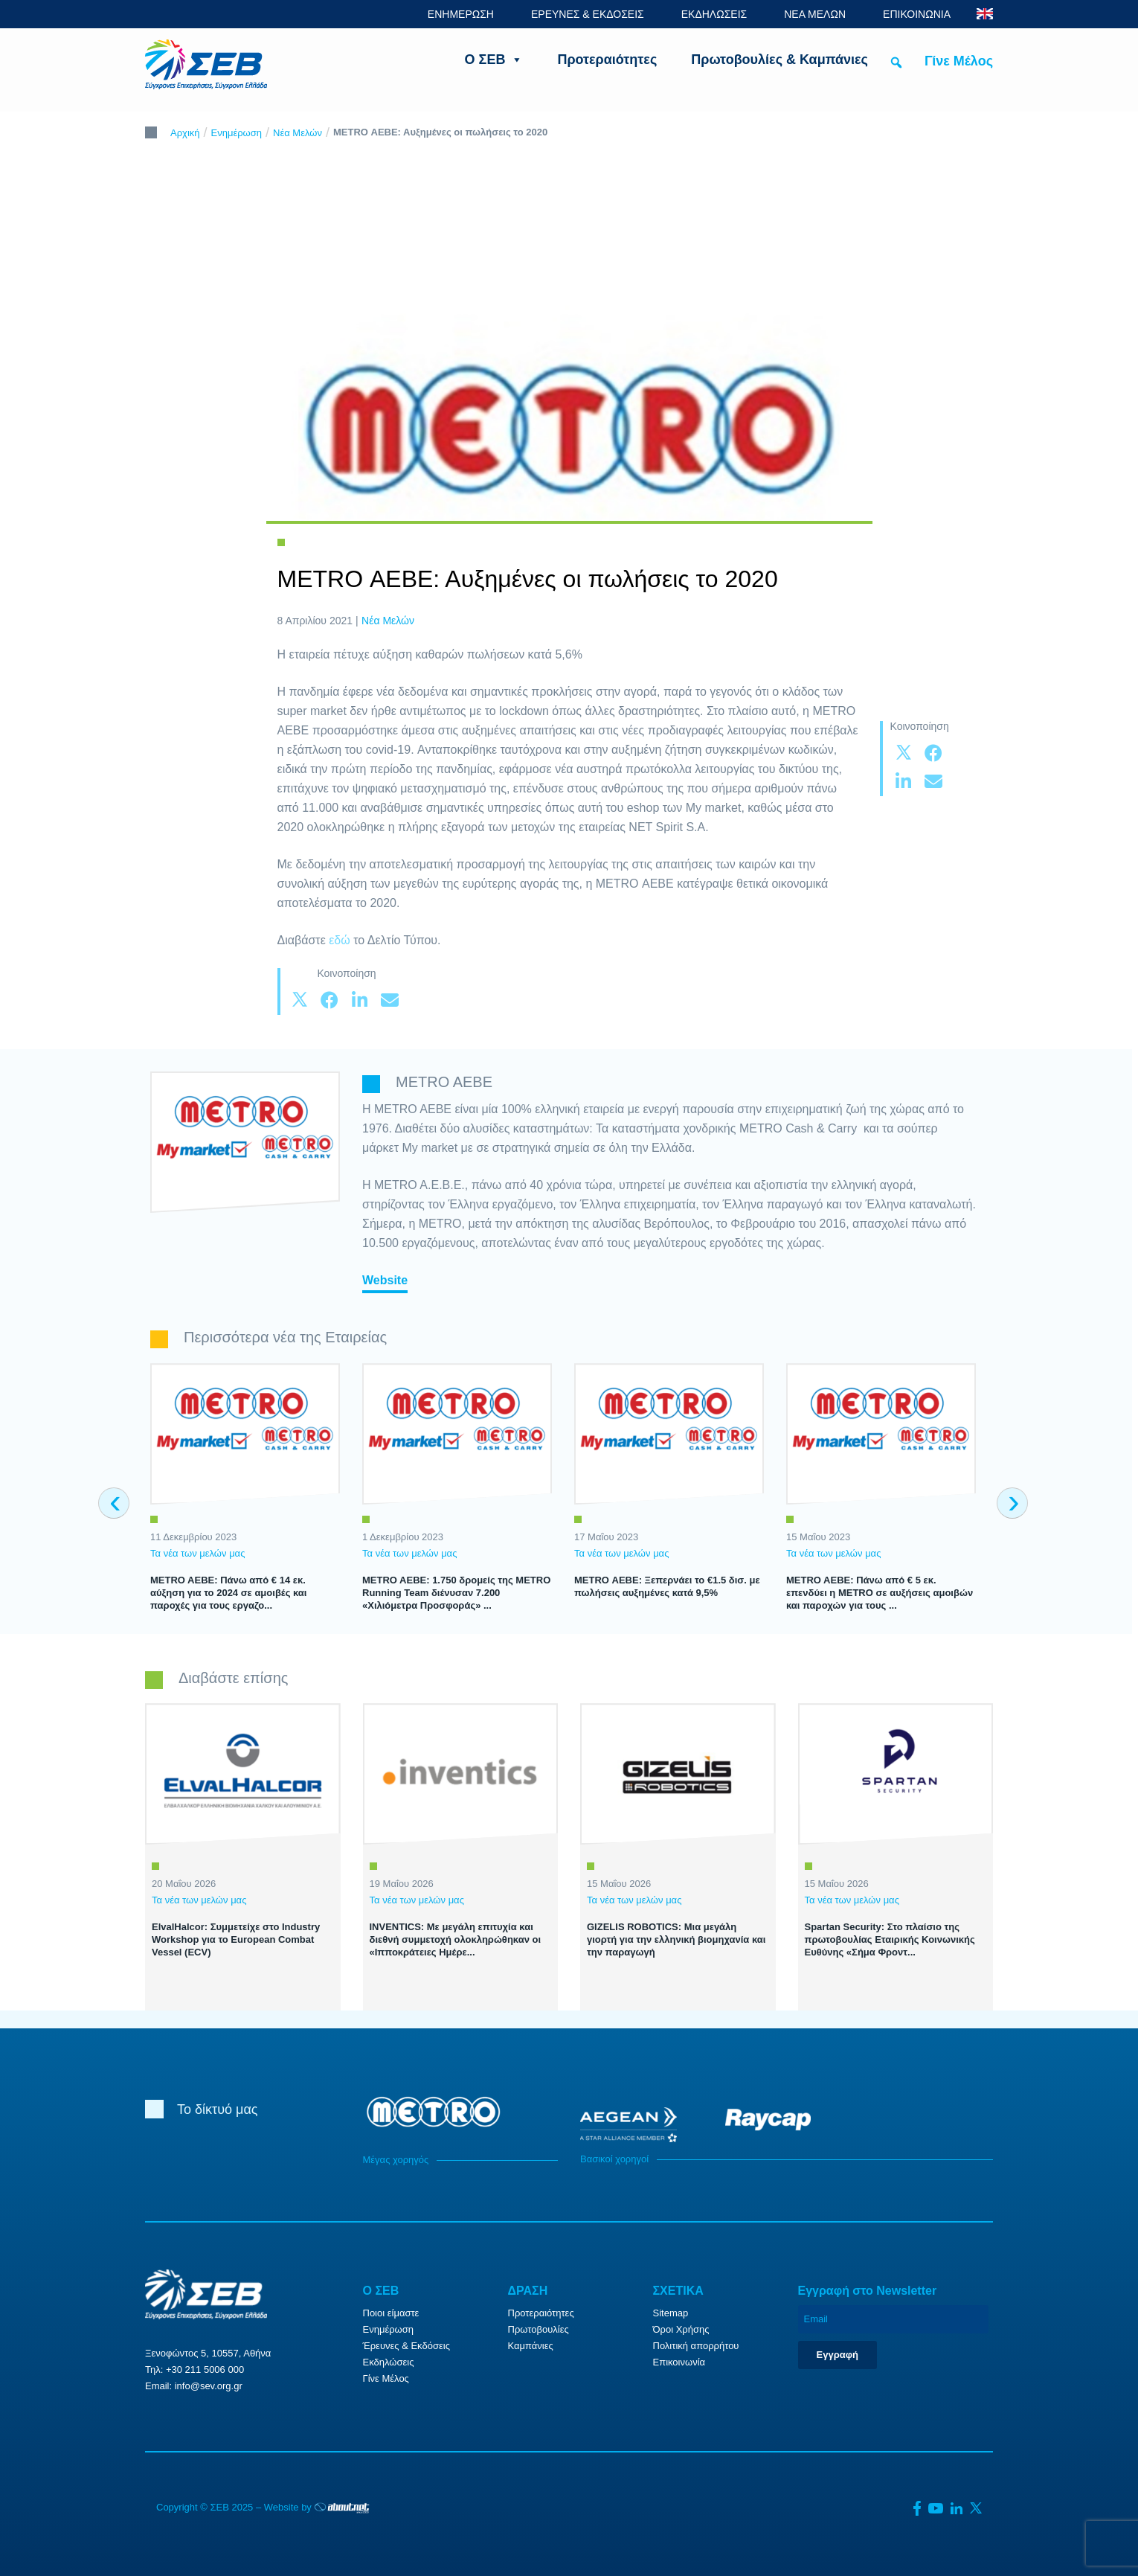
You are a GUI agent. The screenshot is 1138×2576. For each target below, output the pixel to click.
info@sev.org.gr (208, 2385)
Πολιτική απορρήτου (696, 2345)
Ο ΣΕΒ (494, 59)
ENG (985, 13)
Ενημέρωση (237, 132)
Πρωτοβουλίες (538, 2329)
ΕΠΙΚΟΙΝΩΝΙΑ (917, 14)
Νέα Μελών (297, 132)
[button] (896, 62)
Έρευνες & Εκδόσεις (406, 2345)
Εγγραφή (837, 2354)
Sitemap (671, 2313)
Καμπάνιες (530, 2345)
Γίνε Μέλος (959, 61)
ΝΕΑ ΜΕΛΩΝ (815, 14)
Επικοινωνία (679, 2362)
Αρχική (185, 132)
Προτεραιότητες (607, 59)
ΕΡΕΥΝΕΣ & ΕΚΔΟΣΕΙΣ (587, 14)
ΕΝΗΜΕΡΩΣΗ (461, 14)
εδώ (341, 940)
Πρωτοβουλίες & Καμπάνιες (779, 59)
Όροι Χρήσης (681, 2329)
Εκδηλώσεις (388, 2362)
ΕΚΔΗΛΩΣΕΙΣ (714, 14)
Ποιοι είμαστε (391, 2313)
